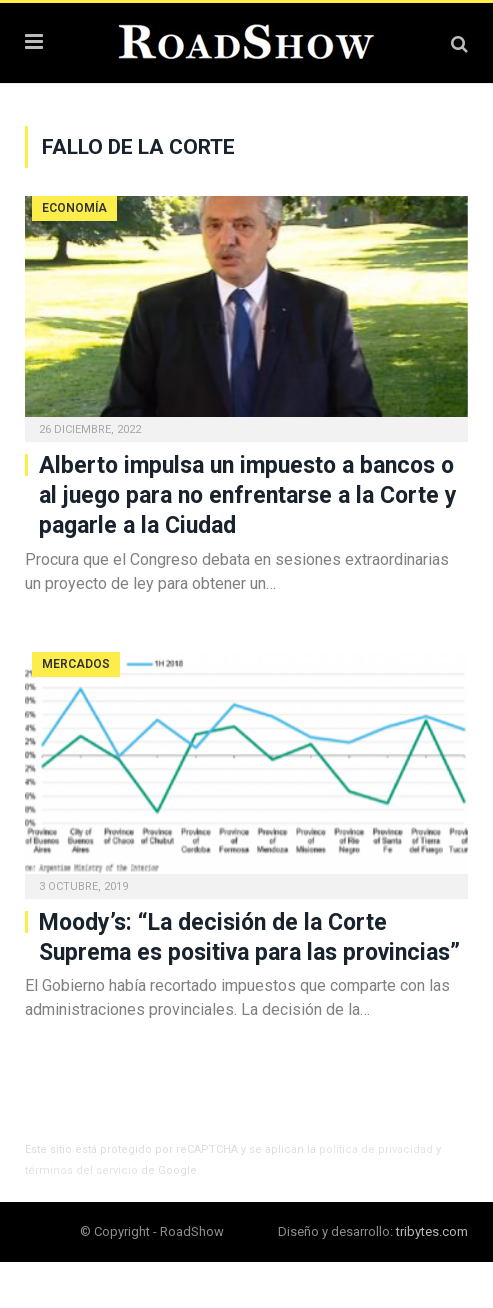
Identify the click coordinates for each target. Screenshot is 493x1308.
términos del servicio (81, 1170)
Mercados (76, 664)
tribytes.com (432, 1231)
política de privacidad (376, 1149)
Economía (74, 208)
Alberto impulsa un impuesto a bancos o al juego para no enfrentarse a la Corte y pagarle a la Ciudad (248, 495)
